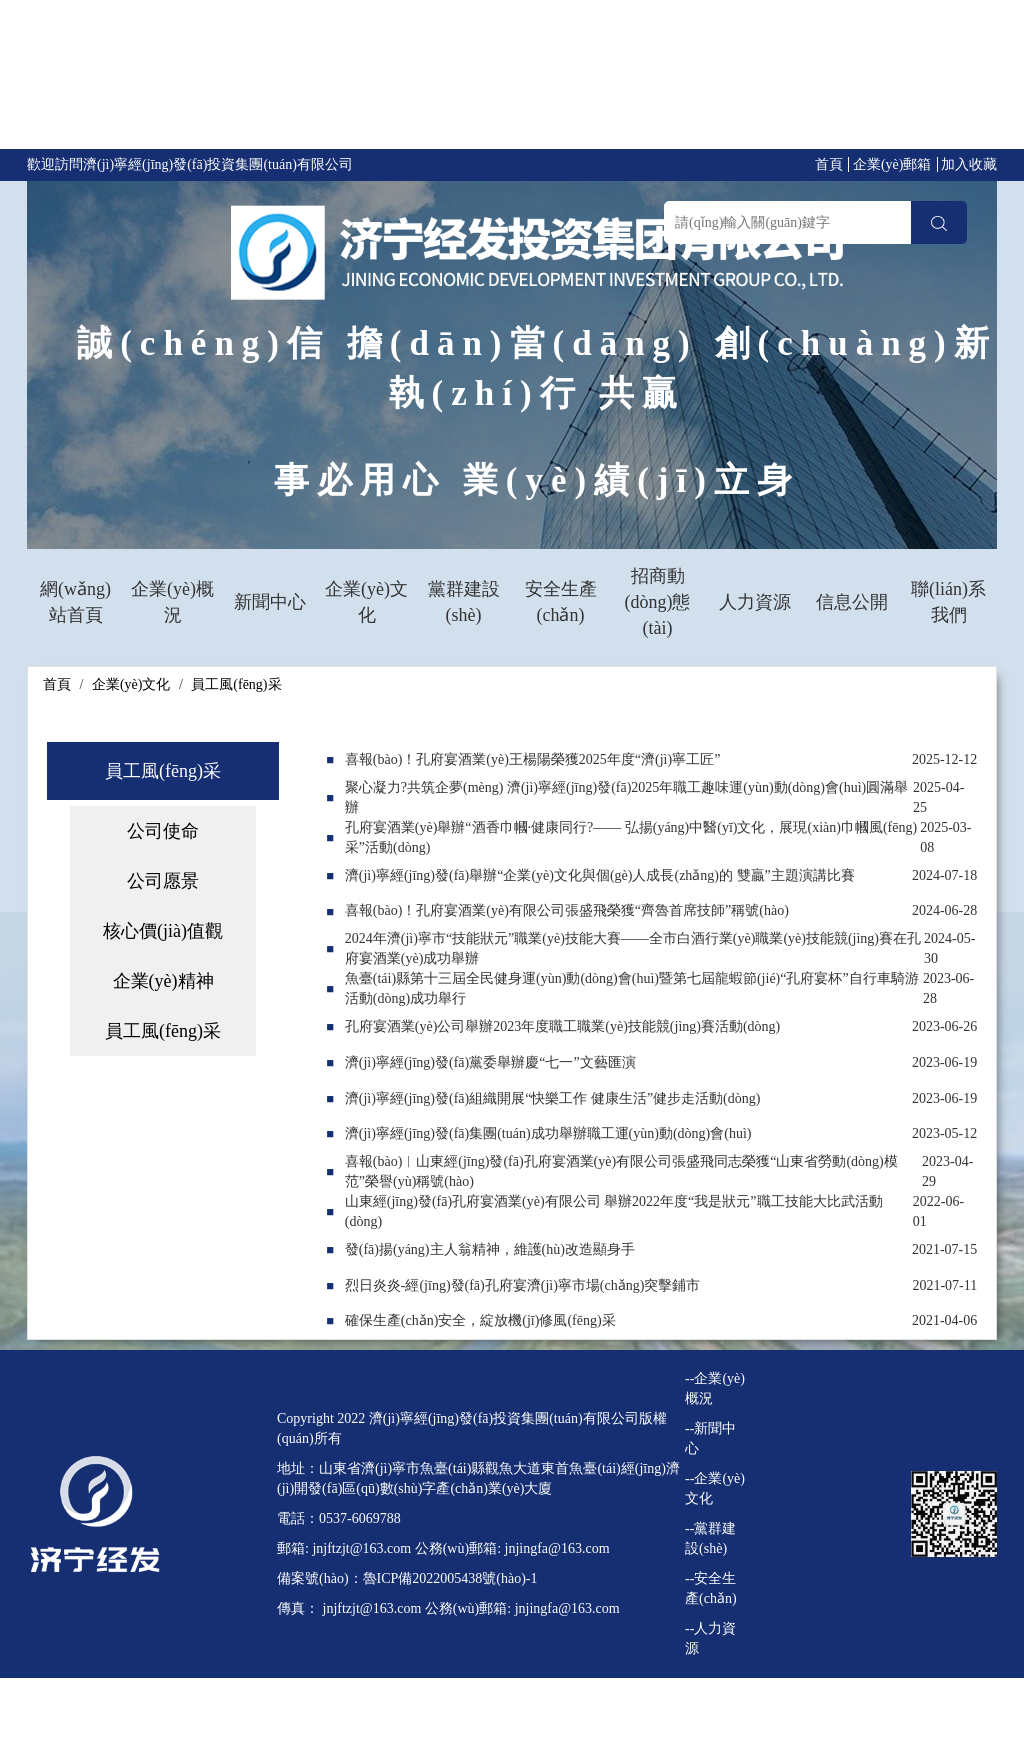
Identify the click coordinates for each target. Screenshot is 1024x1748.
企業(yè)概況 (172, 602)
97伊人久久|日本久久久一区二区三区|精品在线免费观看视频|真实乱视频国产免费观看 (263, 1717)
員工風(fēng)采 (236, 684)
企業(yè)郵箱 (892, 164)
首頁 (829, 164)
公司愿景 (163, 881)
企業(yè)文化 (366, 602)
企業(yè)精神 (163, 981)
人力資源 (755, 602)
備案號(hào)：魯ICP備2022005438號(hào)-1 (407, 1578)
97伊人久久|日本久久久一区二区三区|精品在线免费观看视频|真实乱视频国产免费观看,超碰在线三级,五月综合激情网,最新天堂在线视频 (499, 78)
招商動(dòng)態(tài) (658, 601)
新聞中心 (270, 602)
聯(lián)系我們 (948, 602)
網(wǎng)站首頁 (75, 602)
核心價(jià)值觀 (163, 931)
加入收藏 (969, 164)
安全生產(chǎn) (561, 602)
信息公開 (852, 602)
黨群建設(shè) (464, 602)
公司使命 (163, 831)
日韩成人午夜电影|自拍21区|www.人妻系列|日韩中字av (167, 1737)
